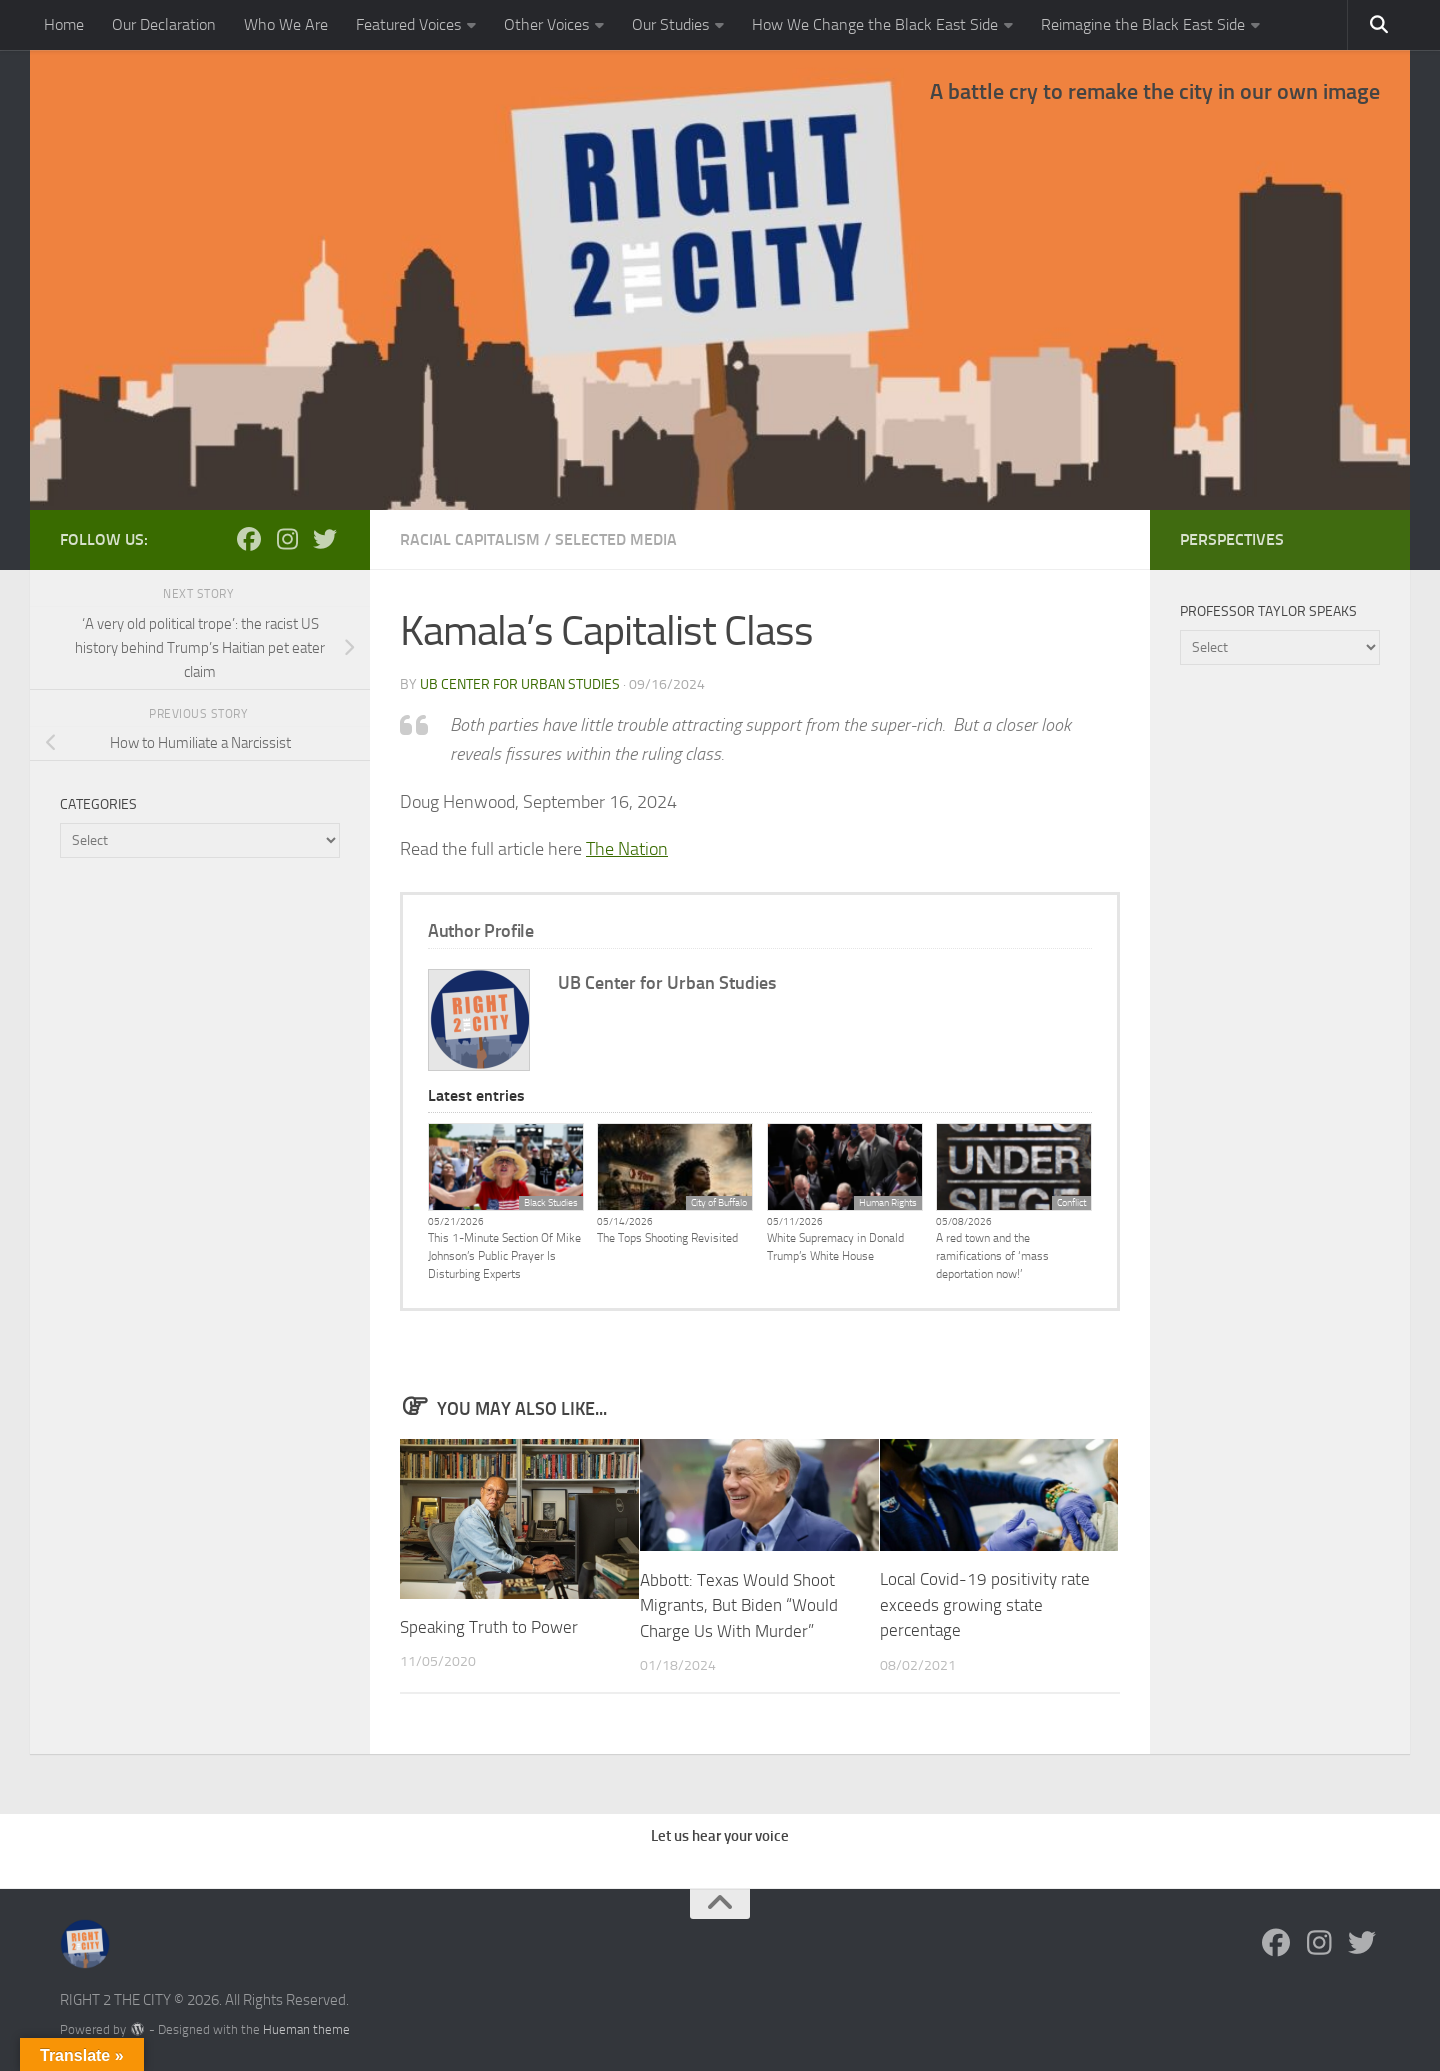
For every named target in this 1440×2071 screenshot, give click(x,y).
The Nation (627, 849)
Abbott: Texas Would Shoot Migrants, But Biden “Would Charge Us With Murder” (739, 1604)
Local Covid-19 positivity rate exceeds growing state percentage (985, 1604)
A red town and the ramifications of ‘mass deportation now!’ (992, 1256)
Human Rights (888, 1203)
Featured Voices (408, 24)
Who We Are (286, 24)
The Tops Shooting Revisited (667, 1238)
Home (64, 24)
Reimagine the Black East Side (1143, 24)
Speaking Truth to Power (489, 1627)
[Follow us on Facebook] (249, 539)
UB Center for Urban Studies (520, 684)
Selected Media (616, 539)
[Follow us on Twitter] (325, 539)
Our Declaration (164, 24)
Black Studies (551, 1203)
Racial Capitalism (470, 539)
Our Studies (670, 24)
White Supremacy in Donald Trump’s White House (835, 1247)
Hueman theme (306, 2028)
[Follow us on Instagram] (287, 539)
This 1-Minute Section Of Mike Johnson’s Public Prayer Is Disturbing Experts (504, 1256)
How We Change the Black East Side (875, 24)
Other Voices (546, 24)
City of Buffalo (719, 1203)
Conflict (1071, 1203)
